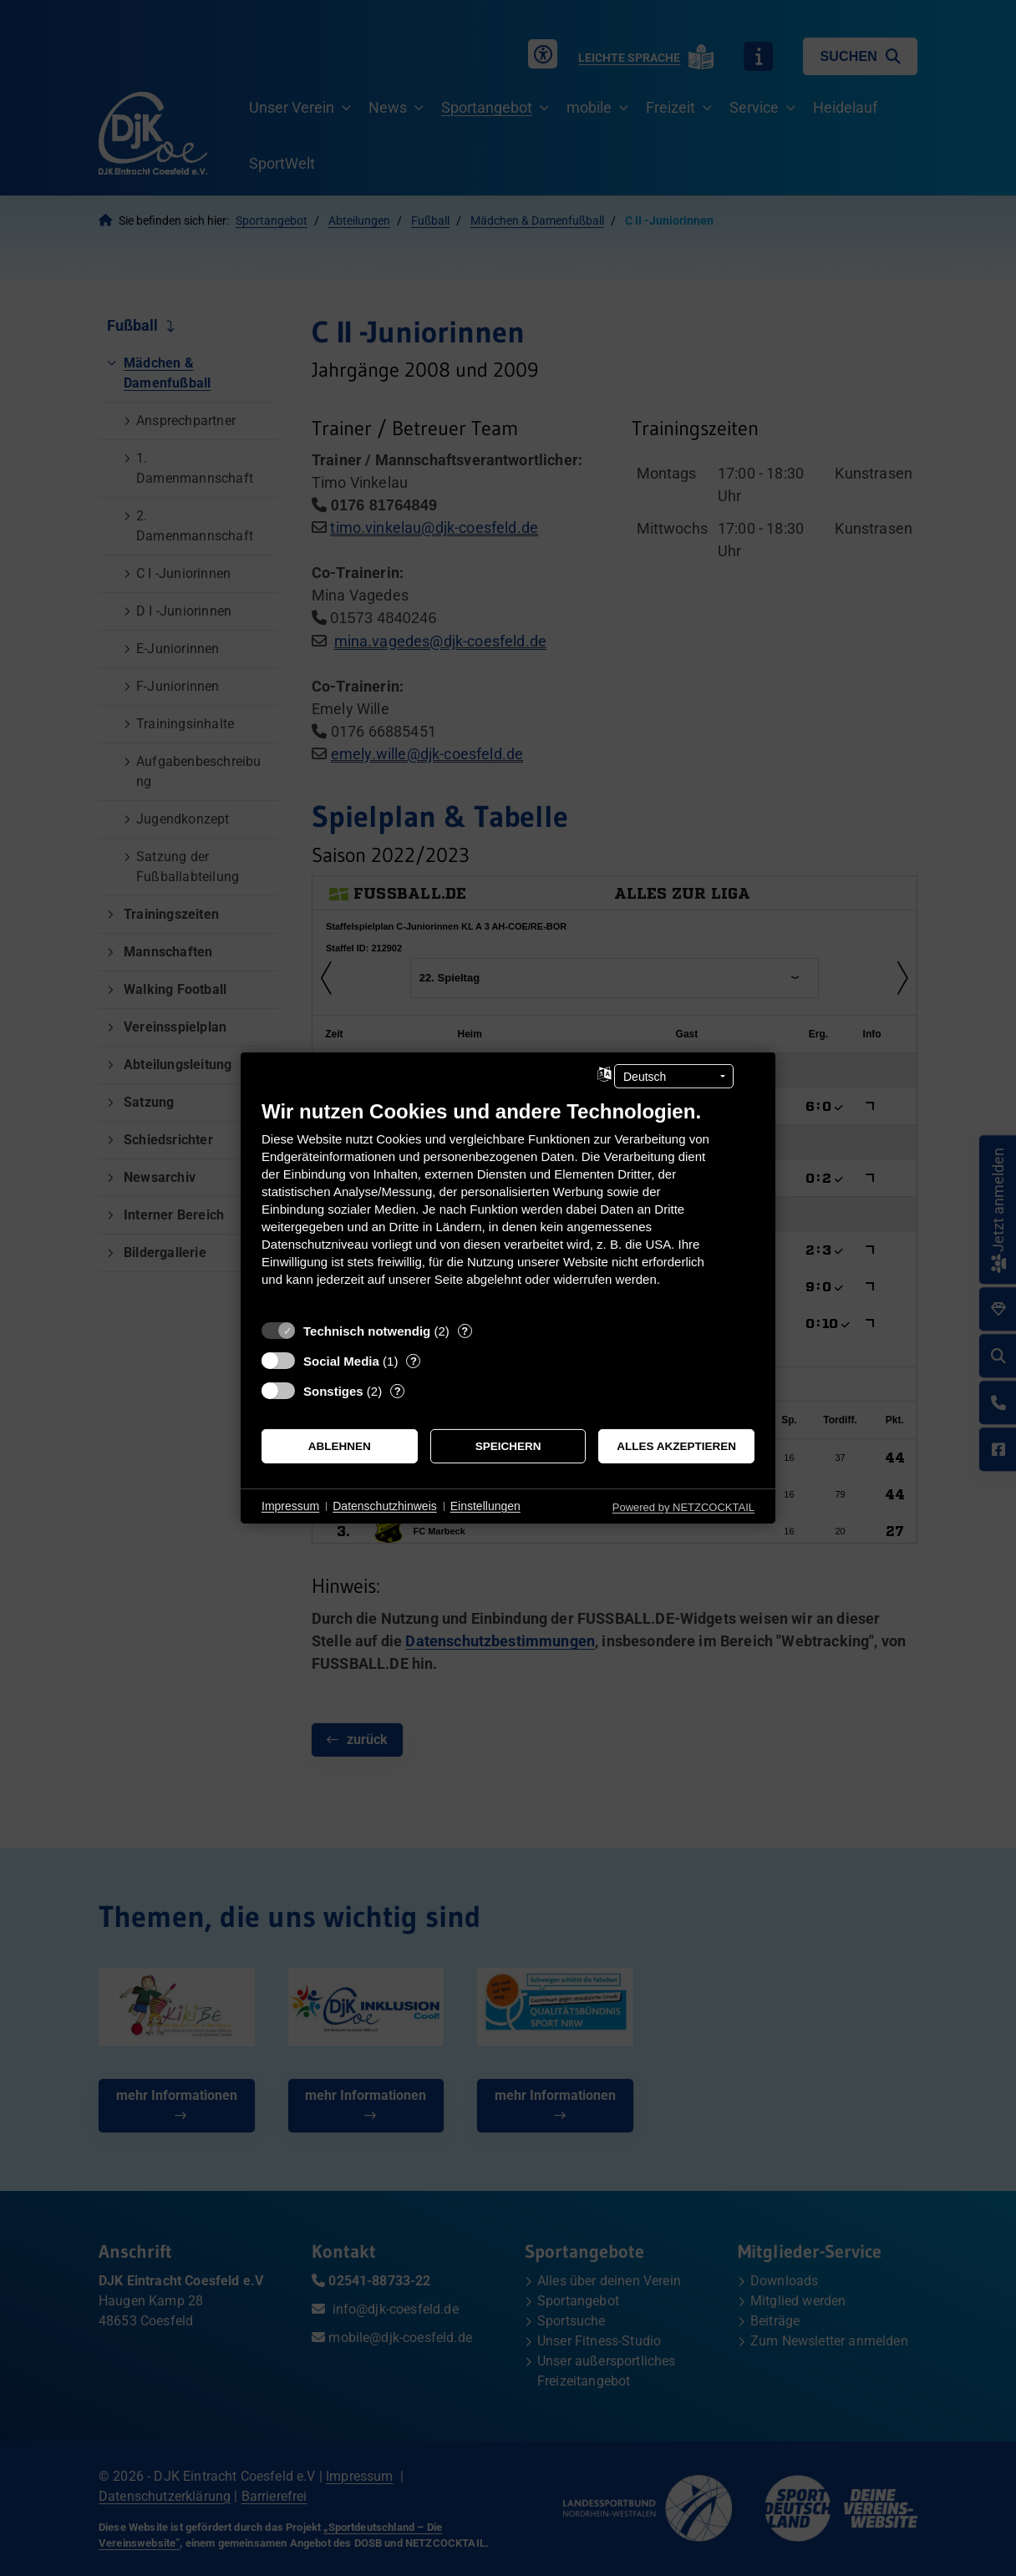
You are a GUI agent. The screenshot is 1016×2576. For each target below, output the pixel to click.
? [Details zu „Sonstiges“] (397, 1391)
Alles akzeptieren (676, 1446)
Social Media (341, 1361)
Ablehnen (339, 1446)
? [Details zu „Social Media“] (413, 1361)
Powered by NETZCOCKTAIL (683, 1507)
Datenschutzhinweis (385, 1506)
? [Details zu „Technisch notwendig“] (464, 1331)
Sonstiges (333, 1391)
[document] (508, 1206)
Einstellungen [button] (485, 1506)
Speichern (508, 1446)
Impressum (290, 1506)
